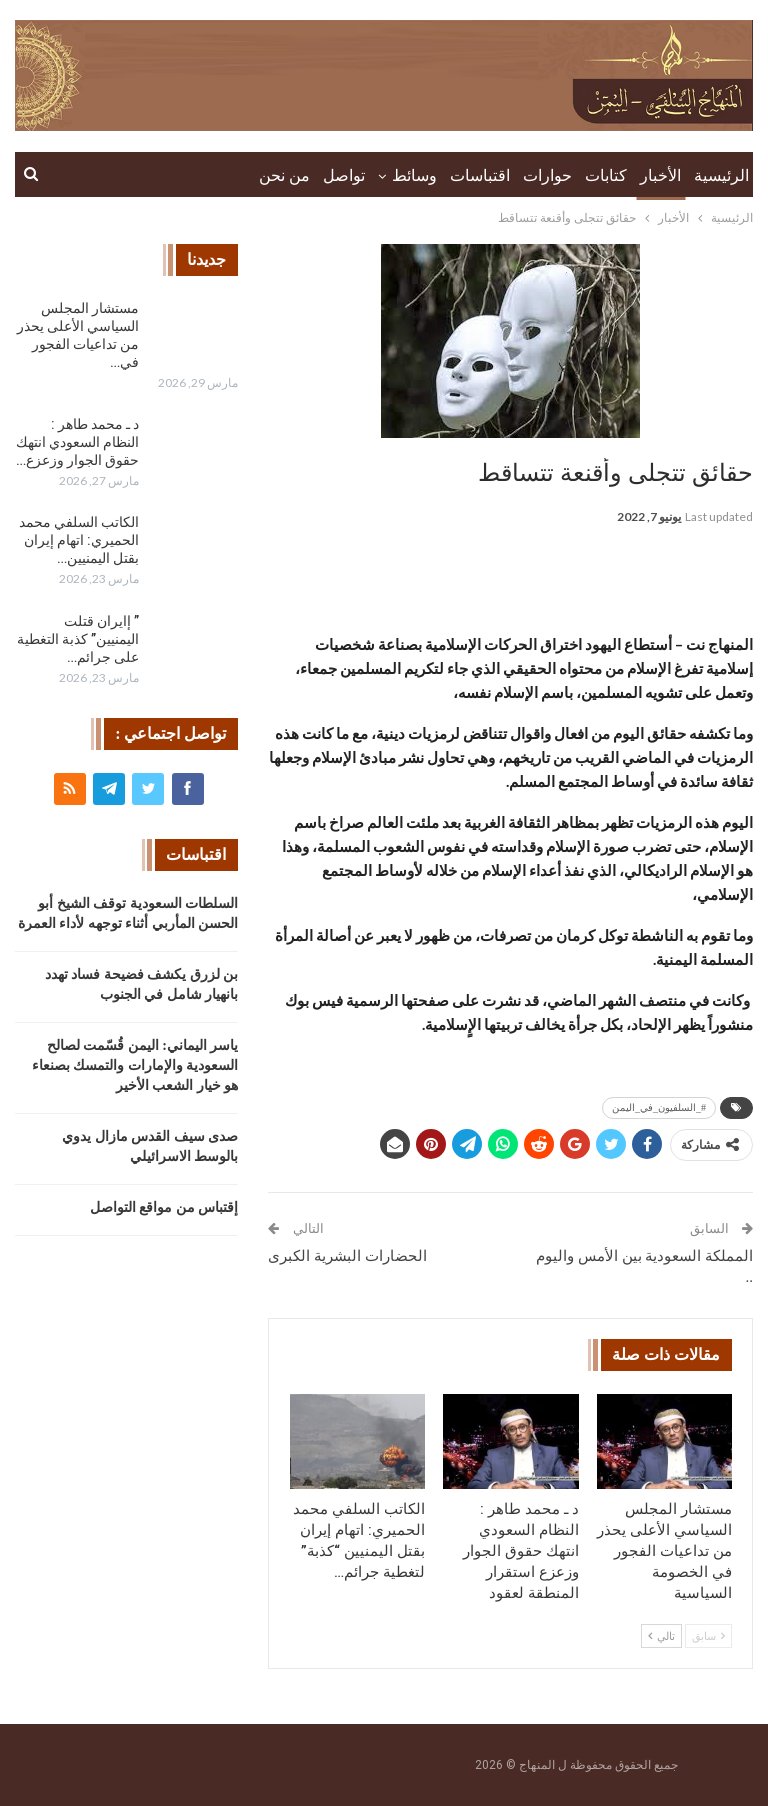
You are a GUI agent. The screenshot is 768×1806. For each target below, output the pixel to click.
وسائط (414, 175)
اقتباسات (480, 175)
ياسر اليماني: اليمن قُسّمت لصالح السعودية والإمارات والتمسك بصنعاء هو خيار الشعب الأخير (135, 1065)
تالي (661, 1636)
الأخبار (660, 175)
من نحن (284, 175)
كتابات (606, 175)
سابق (708, 1636)
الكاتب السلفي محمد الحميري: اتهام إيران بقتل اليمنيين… (79, 540)
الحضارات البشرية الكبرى (347, 1256)
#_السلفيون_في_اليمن (659, 1107)
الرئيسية (721, 175)
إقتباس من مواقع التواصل (164, 1207)
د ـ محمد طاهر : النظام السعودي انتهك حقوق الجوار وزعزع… (77, 442)
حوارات (547, 175)
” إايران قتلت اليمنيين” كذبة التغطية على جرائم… (78, 639)
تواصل (344, 175)
